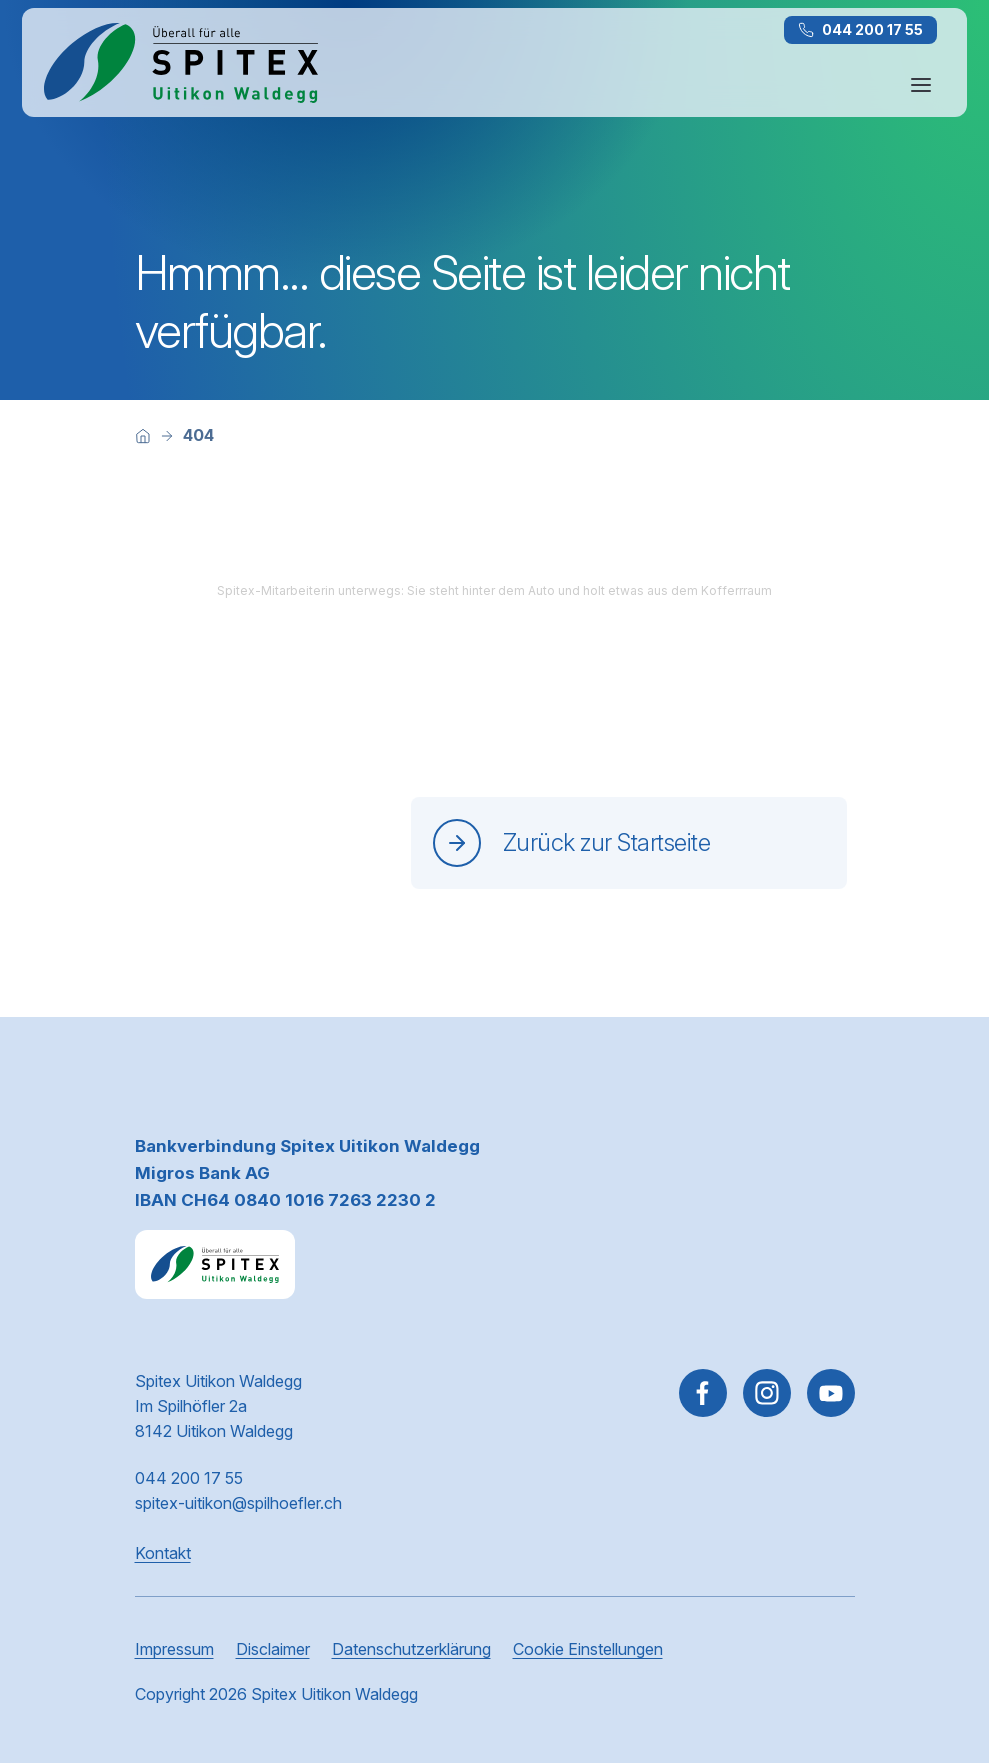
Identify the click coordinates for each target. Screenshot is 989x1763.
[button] (931, 1636)
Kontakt (163, 1553)
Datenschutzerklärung (411, 1649)
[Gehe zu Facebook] (703, 1393)
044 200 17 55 (860, 29)
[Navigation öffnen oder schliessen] (921, 85)
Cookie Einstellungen (588, 1649)
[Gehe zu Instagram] (767, 1393)
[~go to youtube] (831, 1393)
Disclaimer (273, 1649)
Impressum (174, 1649)
